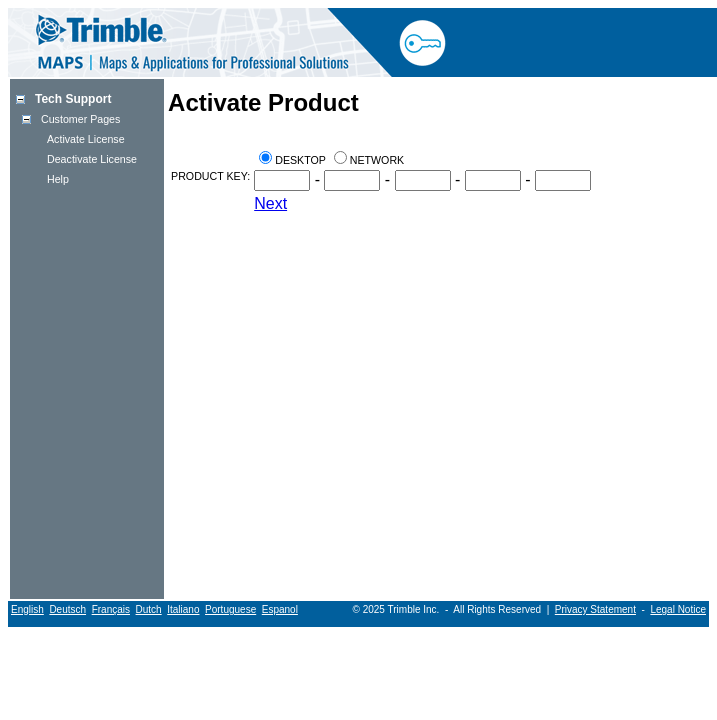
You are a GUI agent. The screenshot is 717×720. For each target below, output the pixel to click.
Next (270, 203)
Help (58, 179)
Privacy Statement (595, 609)
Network (377, 160)
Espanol (280, 609)
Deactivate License (92, 159)
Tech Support (73, 99)
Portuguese (230, 609)
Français (111, 609)
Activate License (86, 139)
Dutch (149, 609)
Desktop (300, 160)
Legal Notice (678, 609)
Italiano (183, 609)
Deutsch (67, 609)
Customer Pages (80, 119)
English (27, 609)
